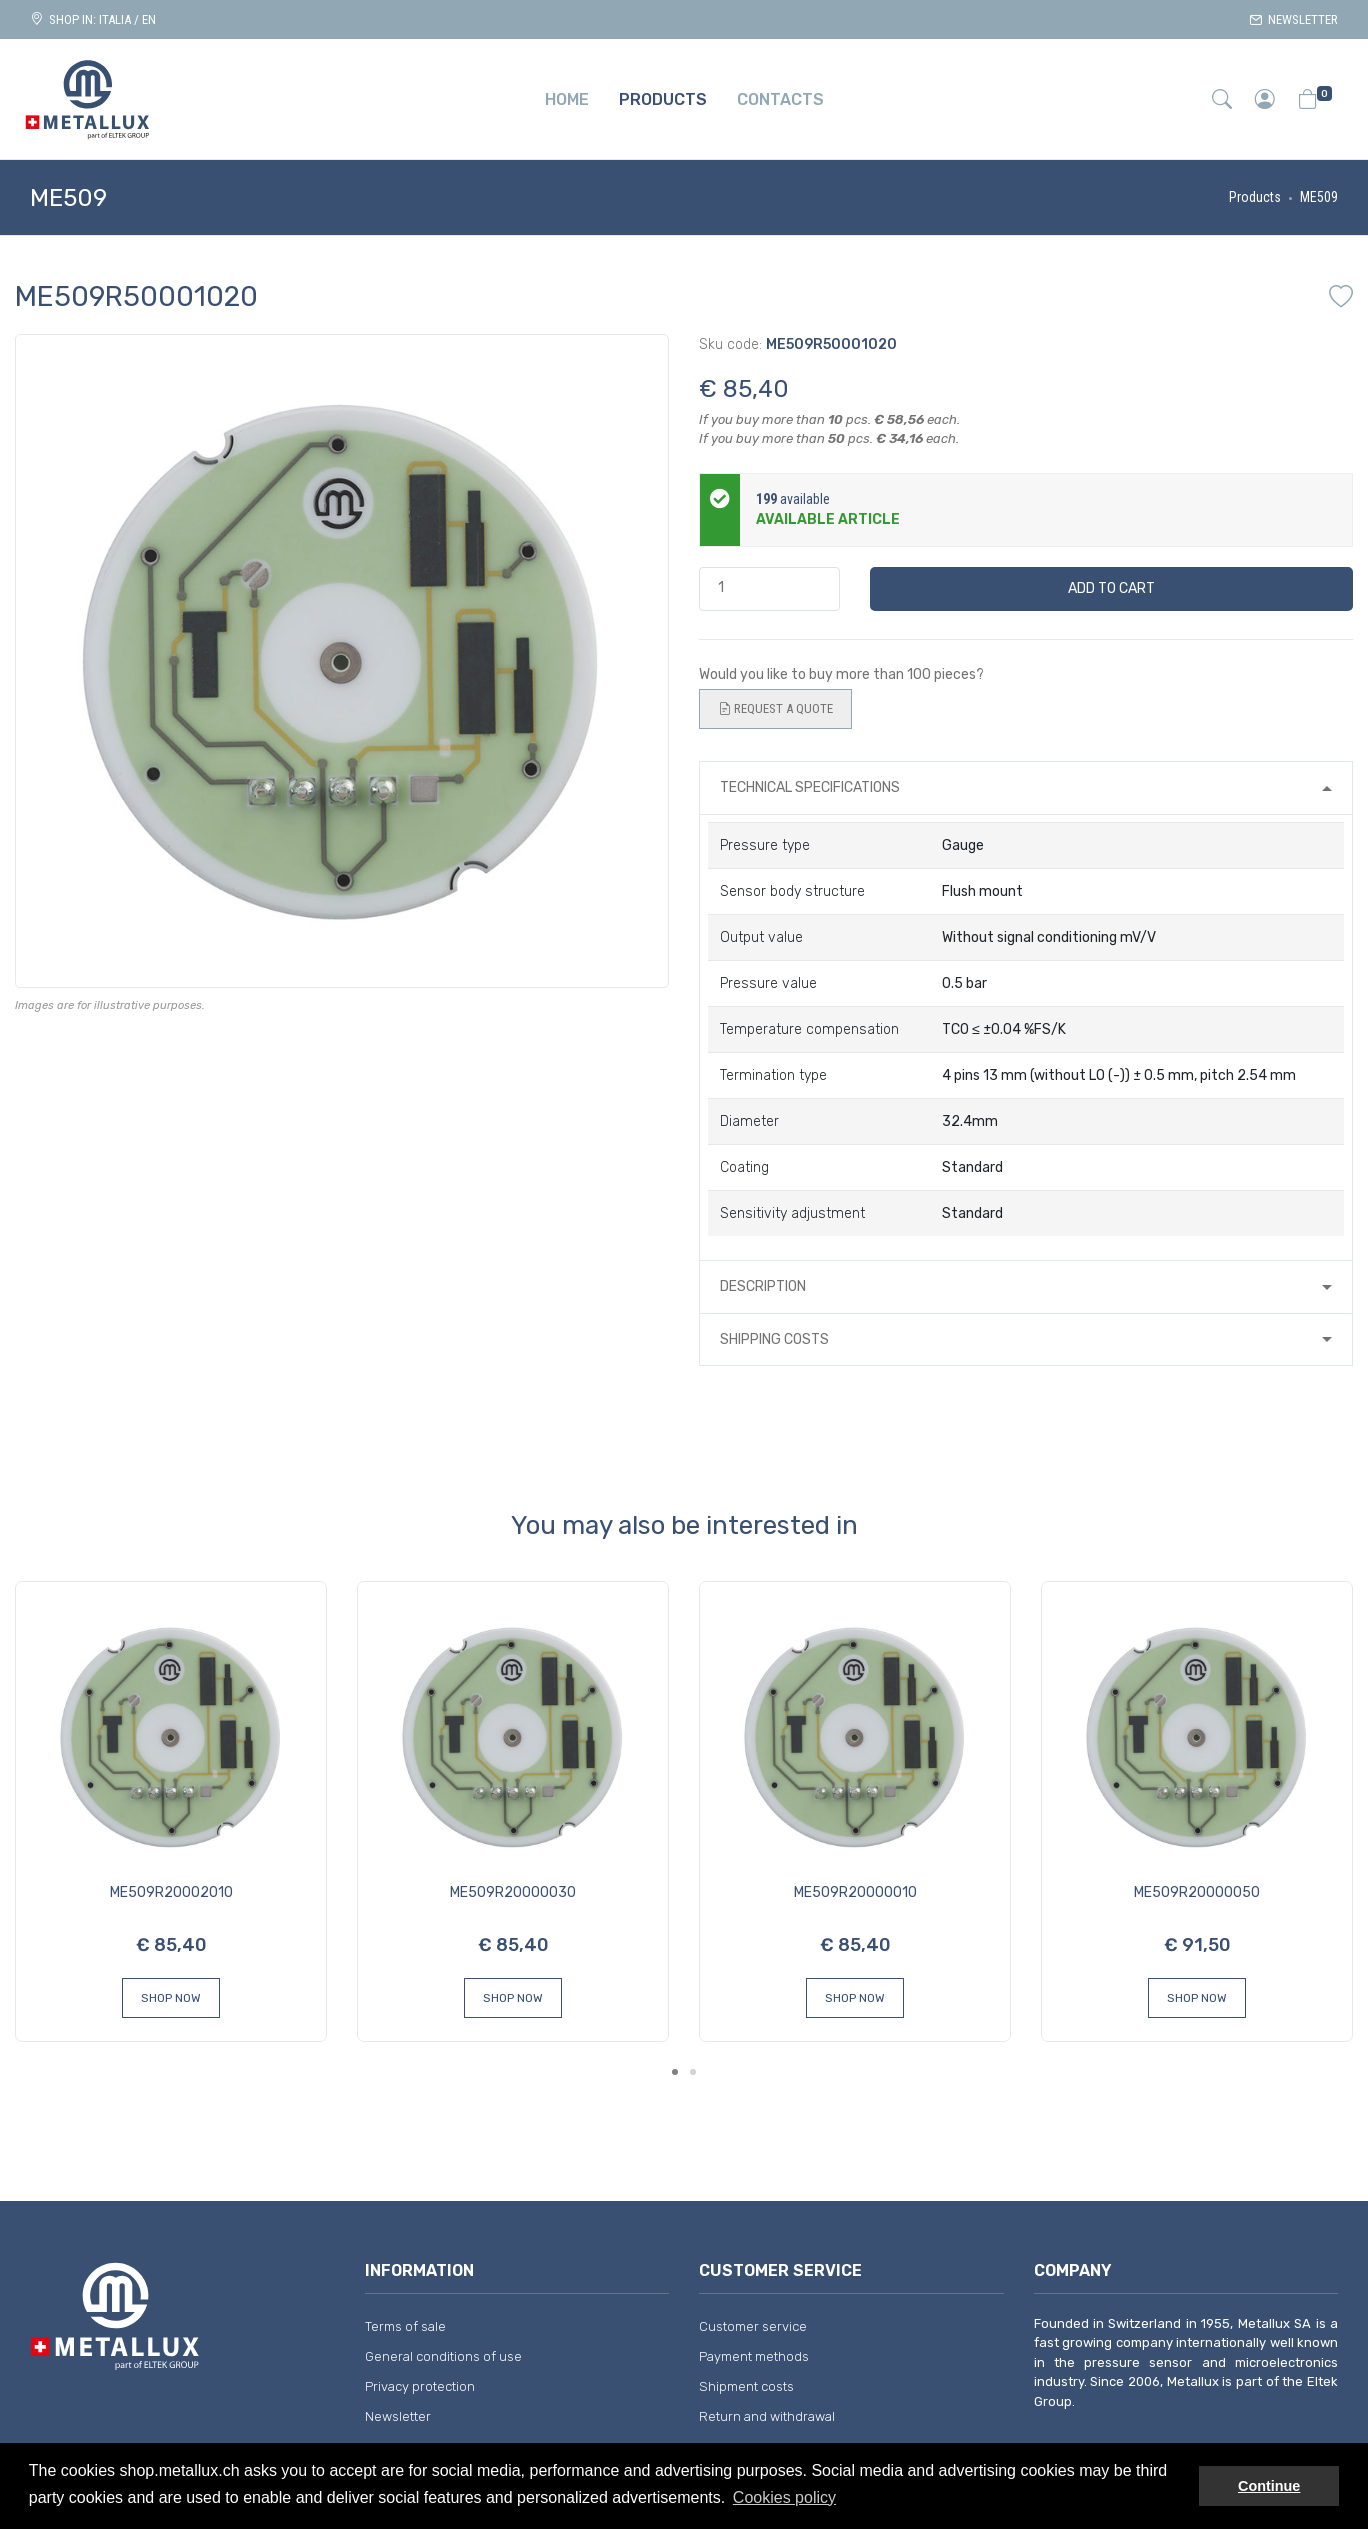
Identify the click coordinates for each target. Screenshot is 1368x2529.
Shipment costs (746, 2386)
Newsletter (1293, 19)
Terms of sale (405, 2326)
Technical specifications (810, 787)
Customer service (753, 2326)
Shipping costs (774, 1339)
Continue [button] (1269, 2486)
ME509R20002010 (171, 1892)
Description (763, 1286)
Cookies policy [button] (784, 2497)
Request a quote (775, 709)
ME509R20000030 (513, 1892)
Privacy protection (420, 2386)
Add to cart (1111, 588)
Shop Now (171, 1998)
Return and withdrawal (767, 2416)
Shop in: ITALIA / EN (93, 19)
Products (1255, 197)
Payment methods (754, 2356)
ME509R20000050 (1197, 1892)
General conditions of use (443, 2356)
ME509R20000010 (855, 1892)
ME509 (1319, 197)
